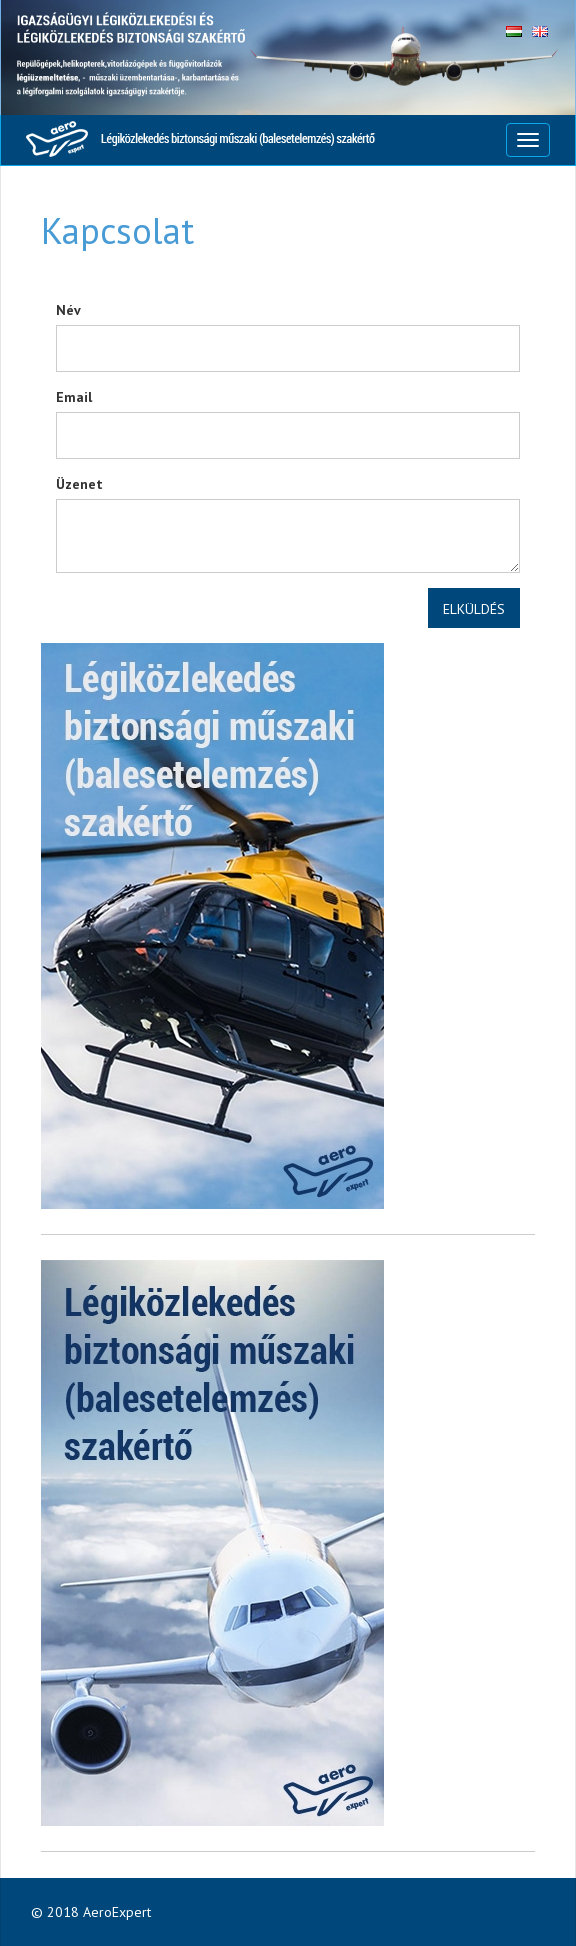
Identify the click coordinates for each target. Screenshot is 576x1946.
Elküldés (474, 609)
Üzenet (79, 484)
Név (68, 310)
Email (74, 397)
